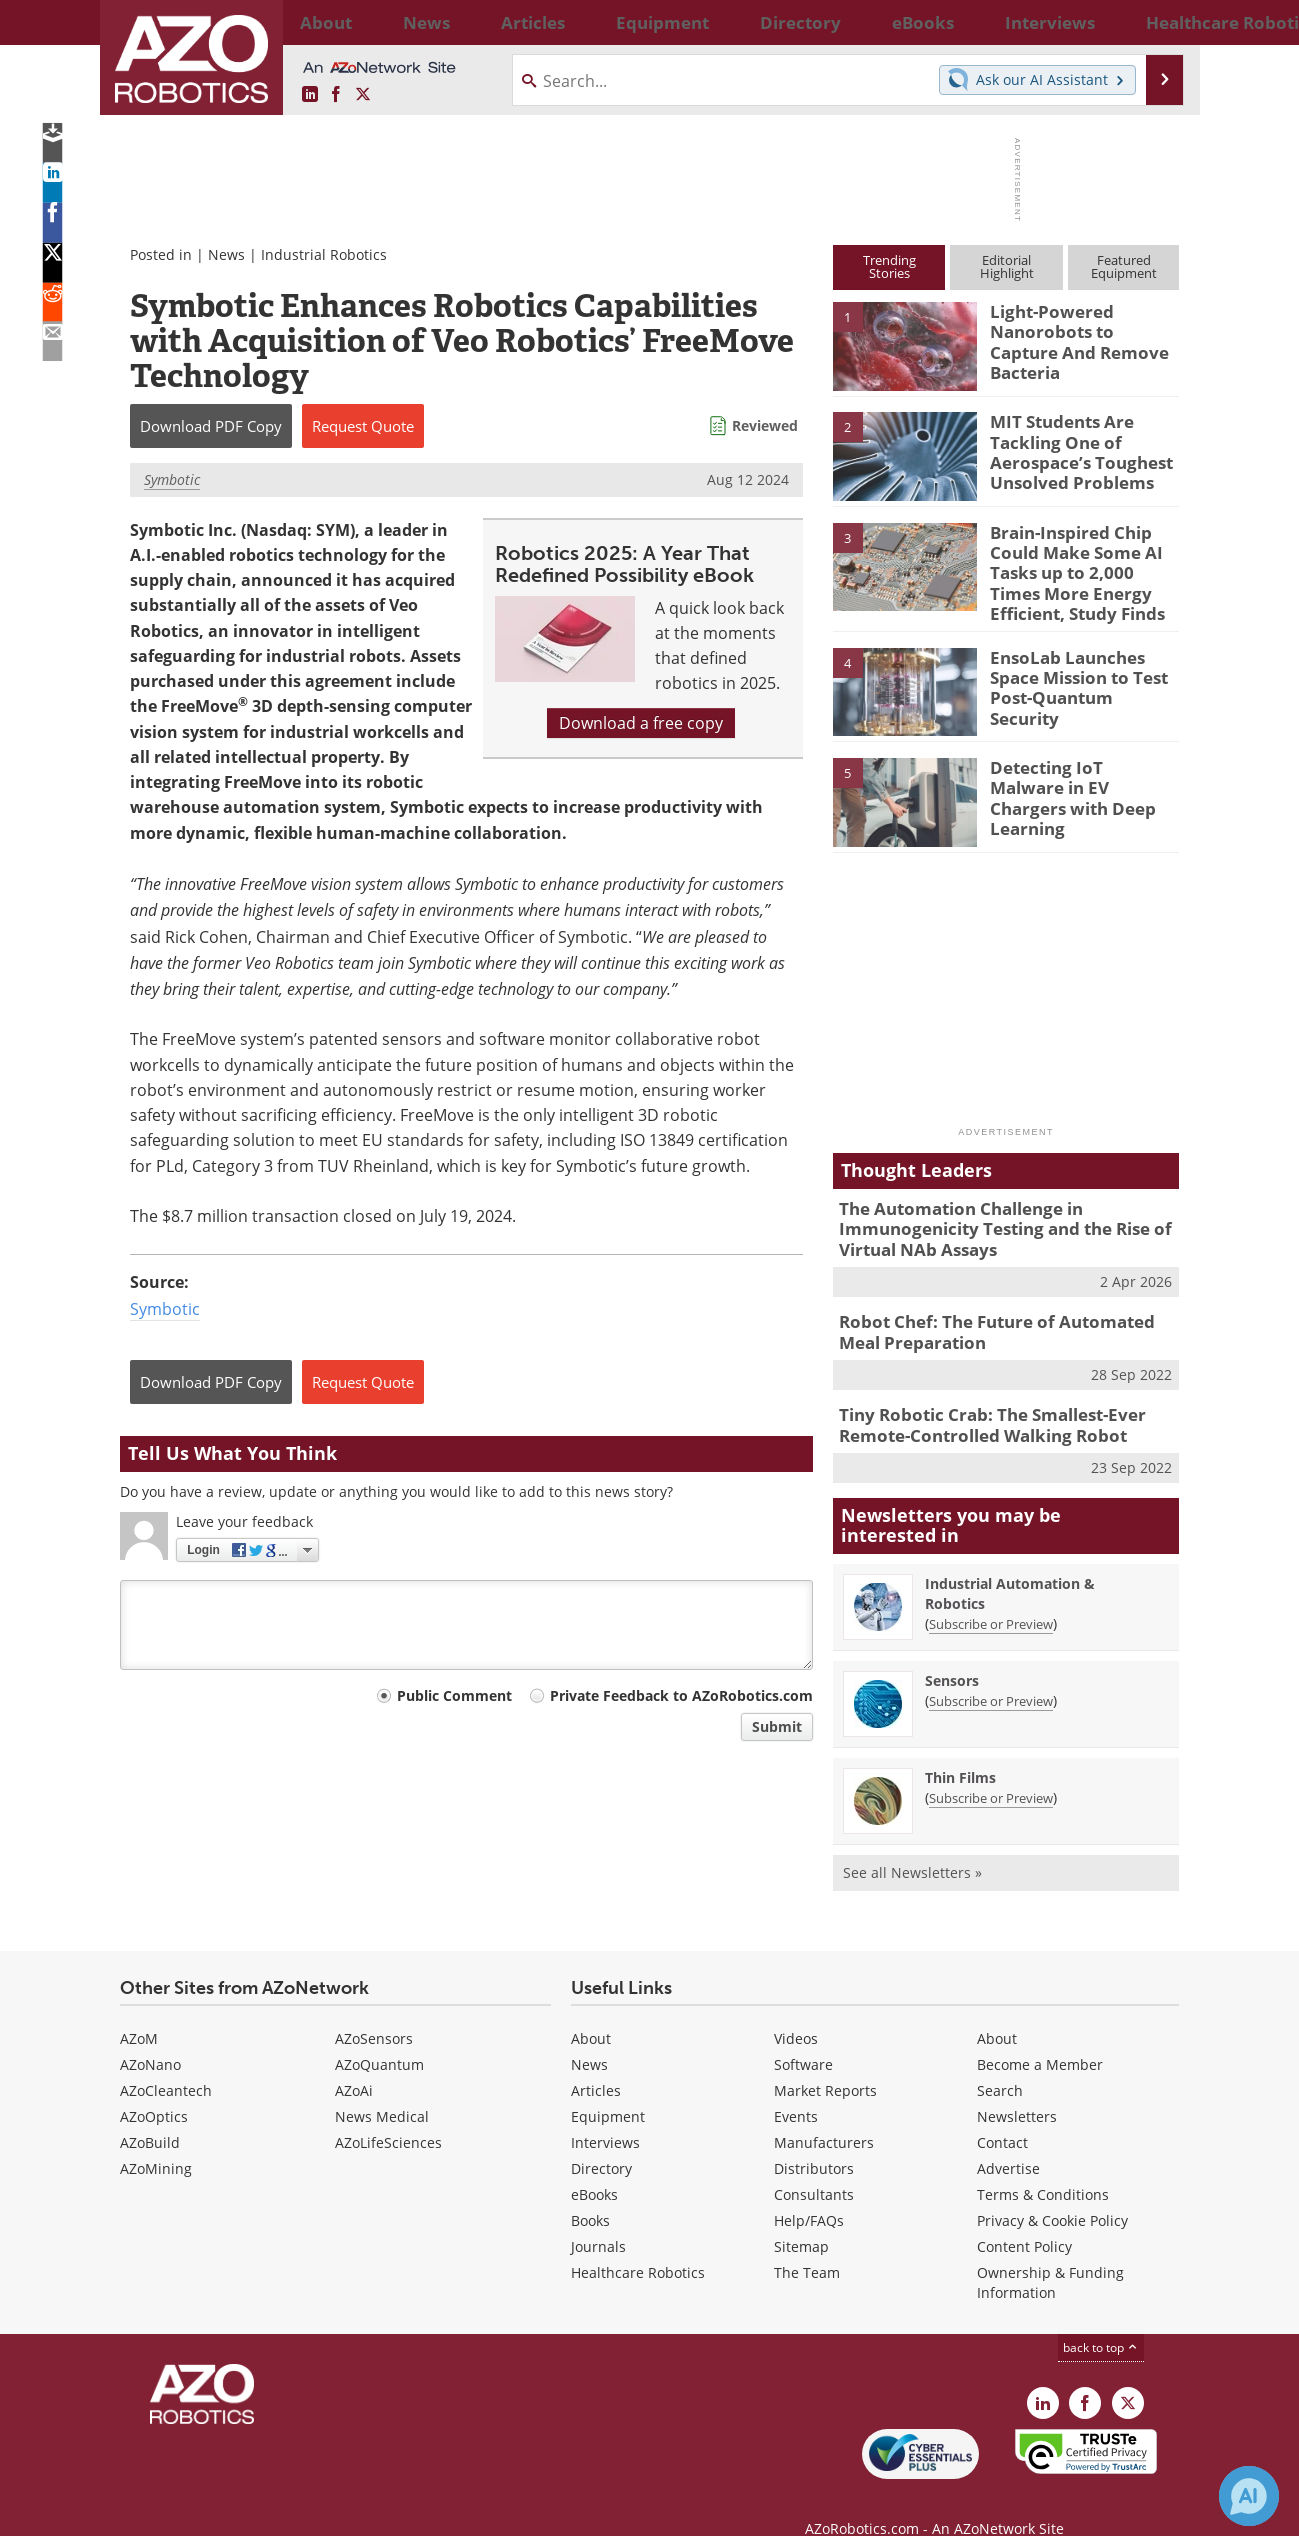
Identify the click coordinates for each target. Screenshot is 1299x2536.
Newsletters (1017, 2087)
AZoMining (156, 2139)
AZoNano (150, 2035)
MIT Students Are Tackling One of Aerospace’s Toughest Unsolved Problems (1070, 448)
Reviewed (765, 425)
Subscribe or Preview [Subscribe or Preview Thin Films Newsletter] (991, 1769)
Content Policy (1024, 2217)
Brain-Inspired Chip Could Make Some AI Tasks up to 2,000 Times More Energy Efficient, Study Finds (1079, 568)
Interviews (605, 2113)
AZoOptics (154, 2087)
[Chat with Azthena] (1249, 2496)
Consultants (814, 2165)
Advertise (1008, 2139)
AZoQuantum (379, 2035)
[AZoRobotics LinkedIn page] (310, 95)
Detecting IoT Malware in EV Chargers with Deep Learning (1075, 773)
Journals (598, 2217)
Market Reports (825, 2061)
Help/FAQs (809, 2191)
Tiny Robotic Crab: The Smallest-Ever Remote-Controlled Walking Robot (978, 1399)
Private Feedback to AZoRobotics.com (681, 1695)
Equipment (608, 2087)
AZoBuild (150, 2113)
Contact (1002, 2113)
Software (803, 2035)
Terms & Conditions (1043, 2165)
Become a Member (1040, 2035)
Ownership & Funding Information (1050, 2253)
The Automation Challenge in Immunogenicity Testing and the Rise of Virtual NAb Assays (989, 1214)
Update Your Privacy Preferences (271, 2510)
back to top (1101, 2318)
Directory (601, 2139)
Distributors (814, 2139)
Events (796, 2087)
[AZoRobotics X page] (363, 95)
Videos (796, 2009)
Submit (777, 1726)
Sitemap (801, 2217)
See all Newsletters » (912, 1843)
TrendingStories (889, 266)
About (591, 2009)
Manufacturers (824, 2113)
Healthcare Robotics (638, 2243)
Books (590, 2191)
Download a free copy (641, 723)
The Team (807, 2243)
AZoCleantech (166, 2061)
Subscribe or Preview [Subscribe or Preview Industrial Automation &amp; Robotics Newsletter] (991, 1595)
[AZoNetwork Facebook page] (336, 95)
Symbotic (172, 479)
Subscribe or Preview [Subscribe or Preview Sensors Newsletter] (991, 1672)
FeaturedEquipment (1124, 266)
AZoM (139, 2009)
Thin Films (960, 1748)
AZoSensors (374, 2009)
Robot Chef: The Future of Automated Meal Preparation (1001, 1311)
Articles (596, 2061)
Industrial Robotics (324, 254)
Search (1000, 2061)
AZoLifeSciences (388, 2113)
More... (1157, 22)
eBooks (594, 2165)
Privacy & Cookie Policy (1052, 2191)
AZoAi (354, 2061)
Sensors (952, 1651)
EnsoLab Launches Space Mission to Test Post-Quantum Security (1082, 663)
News (226, 254)
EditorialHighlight (1007, 266)
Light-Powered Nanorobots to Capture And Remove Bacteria (1077, 329)
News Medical (382, 2087)
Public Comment (454, 1695)
